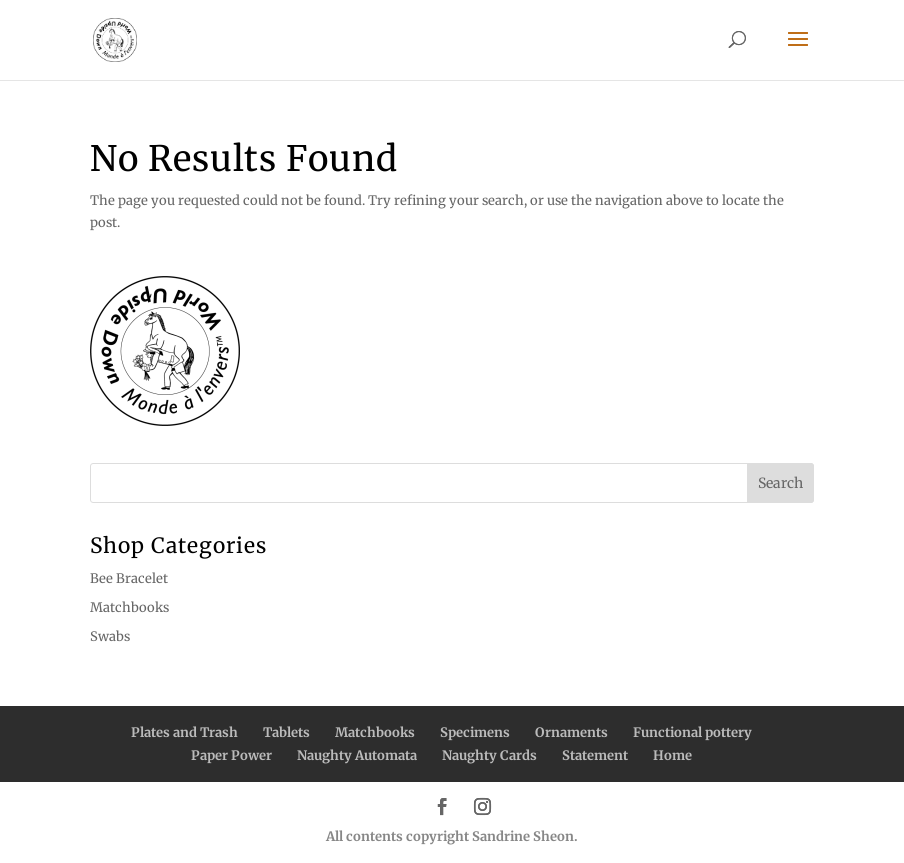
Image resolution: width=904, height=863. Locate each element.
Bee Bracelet (129, 578)
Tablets (286, 732)
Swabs (110, 636)
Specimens (475, 732)
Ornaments (571, 732)
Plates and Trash (184, 732)
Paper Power (231, 755)
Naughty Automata (357, 755)
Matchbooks (129, 607)
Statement (595, 755)
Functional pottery (692, 732)
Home (672, 755)
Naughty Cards (489, 755)
